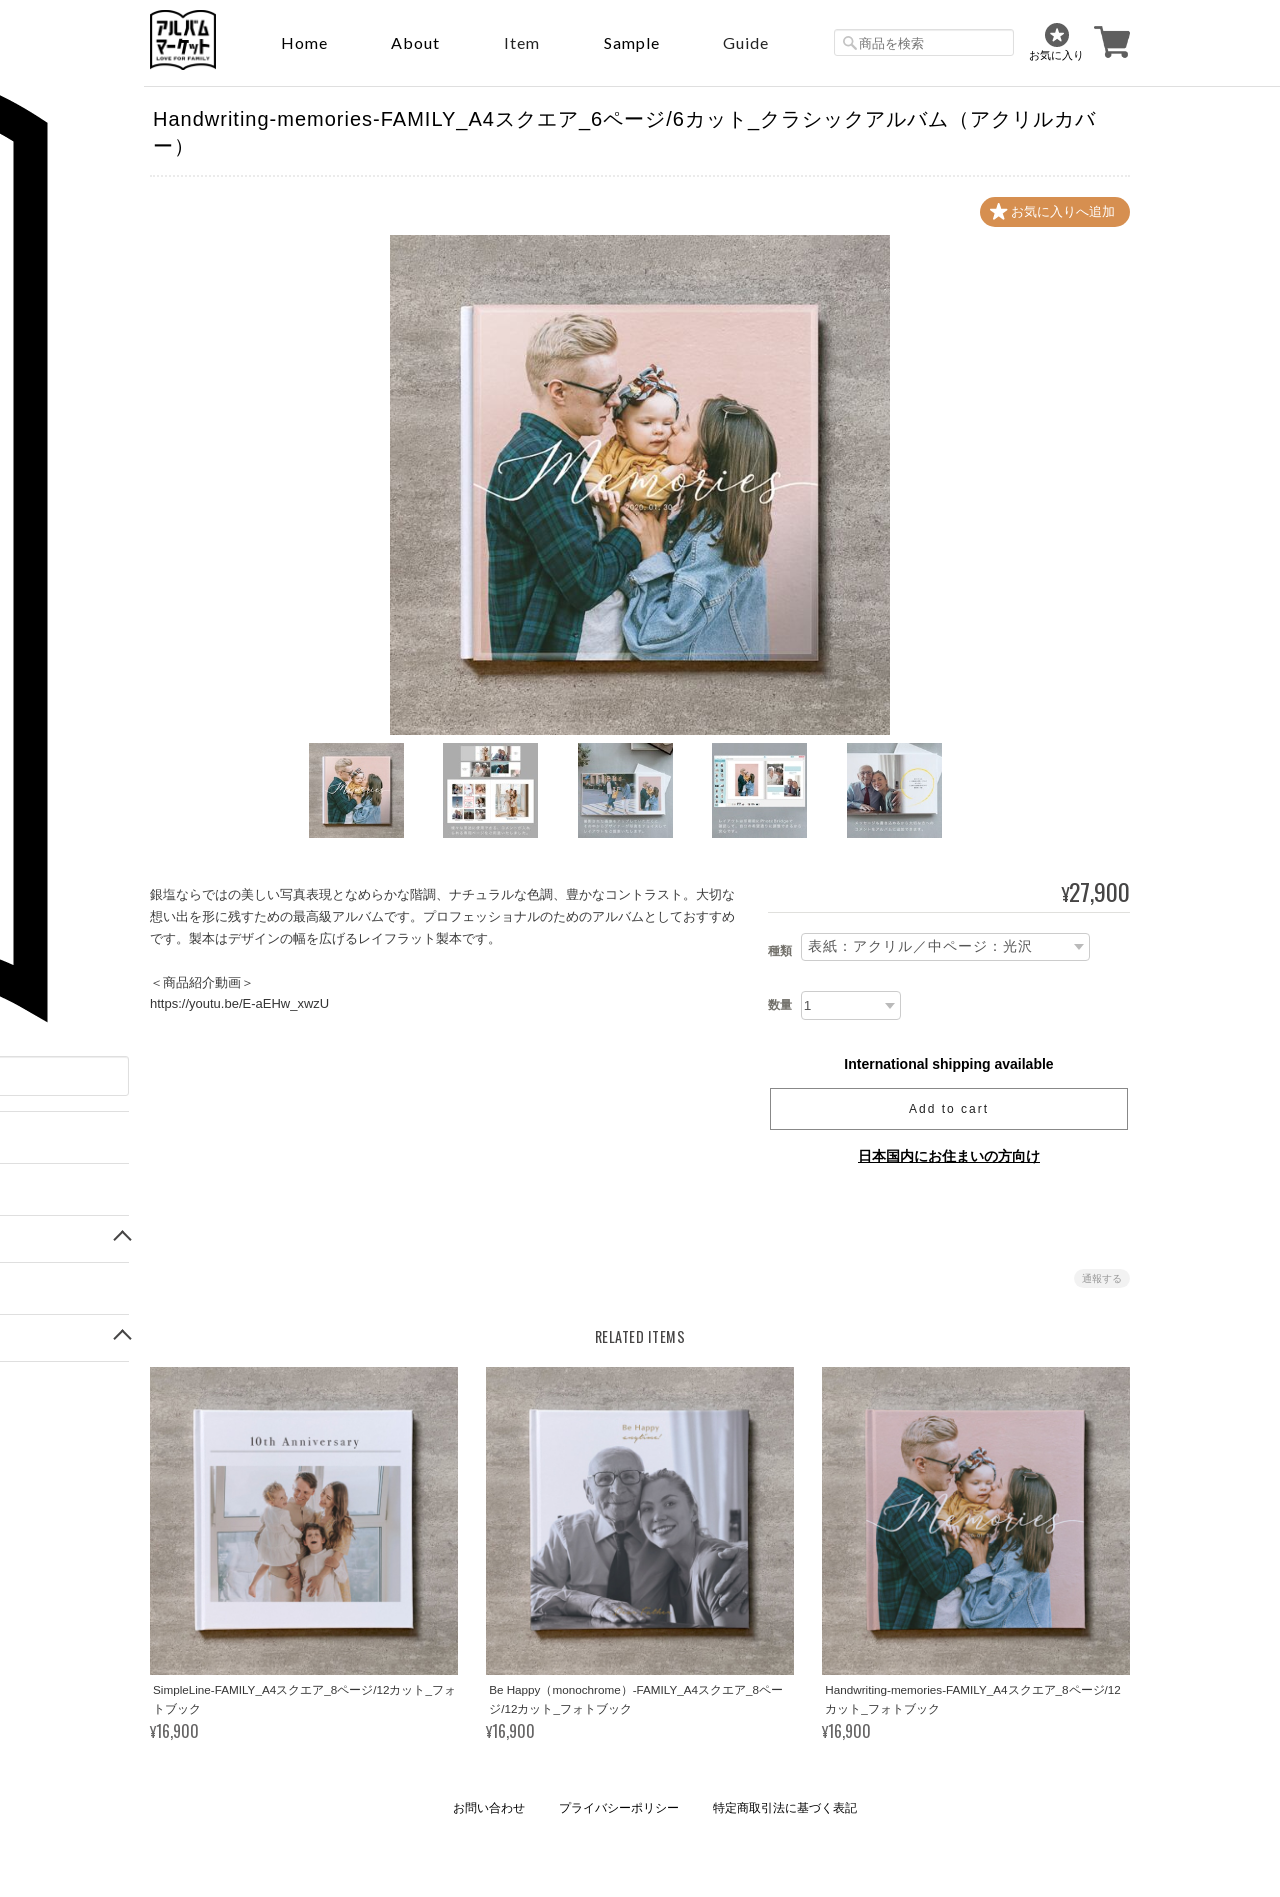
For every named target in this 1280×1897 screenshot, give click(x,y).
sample (632, 42)
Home (304, 42)
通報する (1102, 1278)
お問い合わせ (489, 1808)
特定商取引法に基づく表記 (785, 1808)
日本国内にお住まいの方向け (949, 1156)
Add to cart (949, 1109)
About (415, 42)
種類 (780, 952)
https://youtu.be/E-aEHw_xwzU (239, 1003)
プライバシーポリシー (619, 1808)
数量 (780, 1005)
